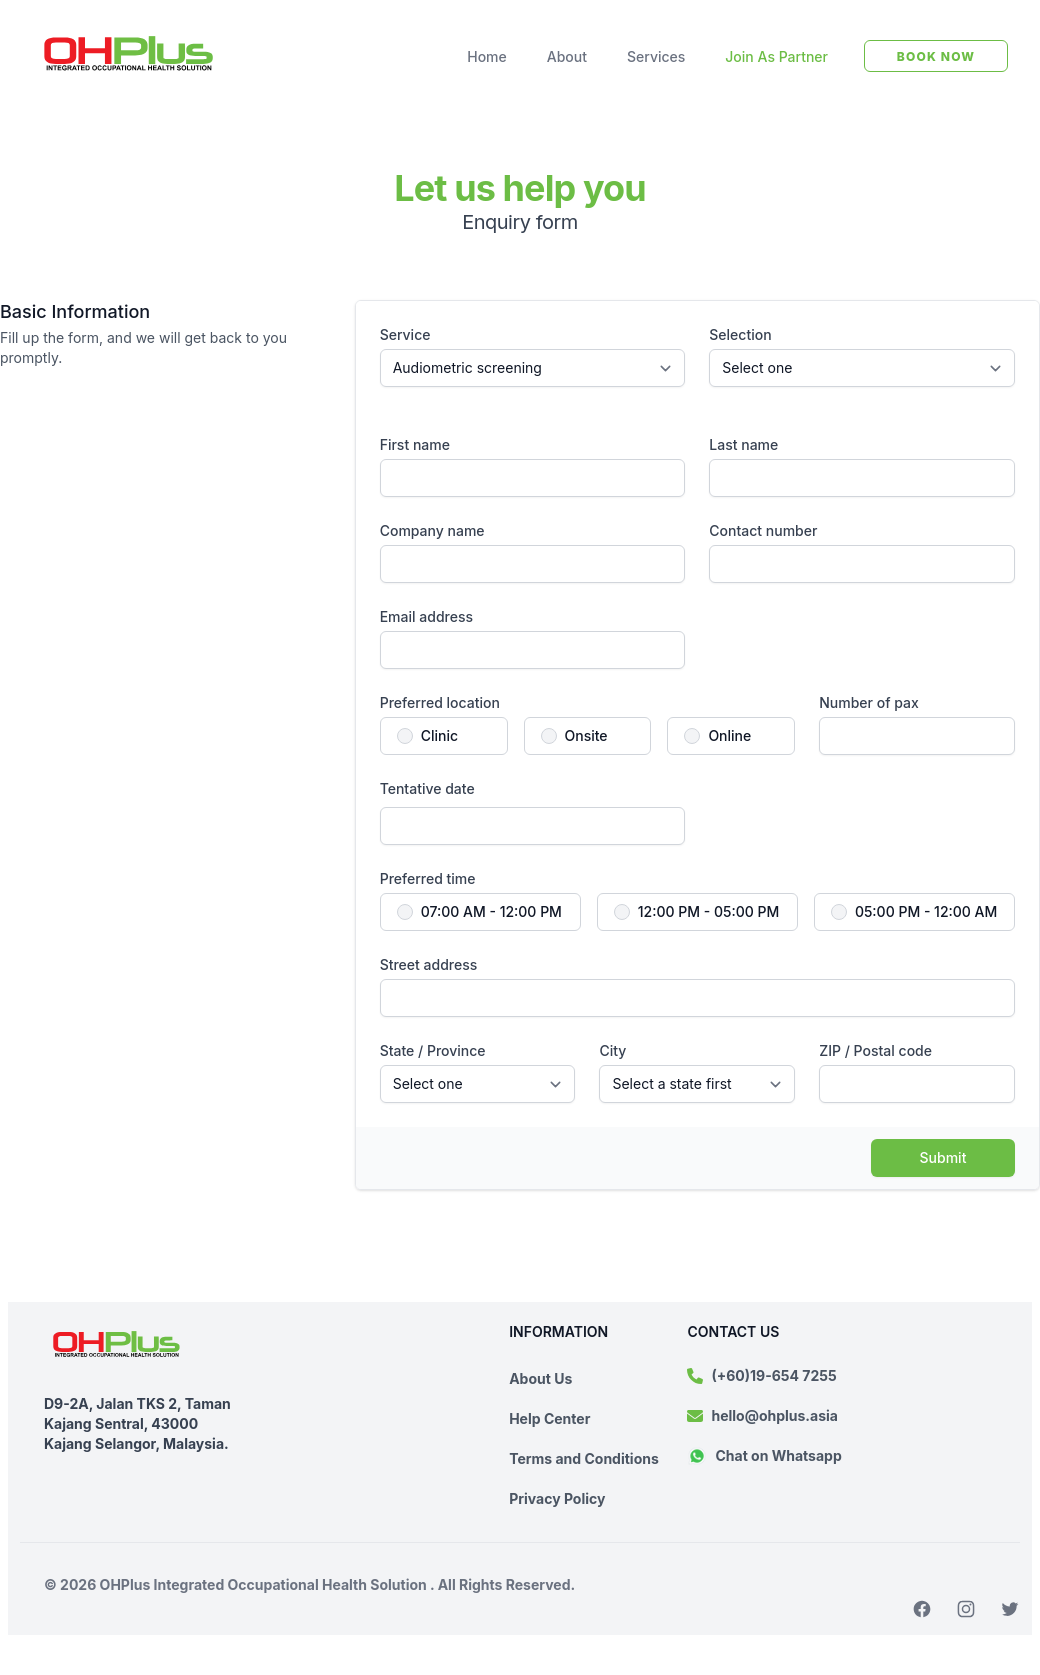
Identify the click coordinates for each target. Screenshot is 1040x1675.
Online (729, 735)
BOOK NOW (936, 56)
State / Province (433, 1050)
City (612, 1050)
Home (487, 56)
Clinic (439, 735)
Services (656, 56)
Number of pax (869, 702)
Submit (943, 1157)
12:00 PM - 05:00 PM (708, 911)
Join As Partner (776, 56)
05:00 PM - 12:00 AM (926, 911)
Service (405, 334)
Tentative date (427, 788)
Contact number (763, 530)
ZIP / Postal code (875, 1050)
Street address (429, 964)
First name (415, 444)
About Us (540, 1378)
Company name (432, 530)
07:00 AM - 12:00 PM (491, 911)
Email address (426, 616)
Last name (743, 444)
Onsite (586, 735)
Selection (740, 334)
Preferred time (428, 878)
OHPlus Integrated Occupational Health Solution (265, 1584)
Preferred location (440, 702)
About (567, 56)
